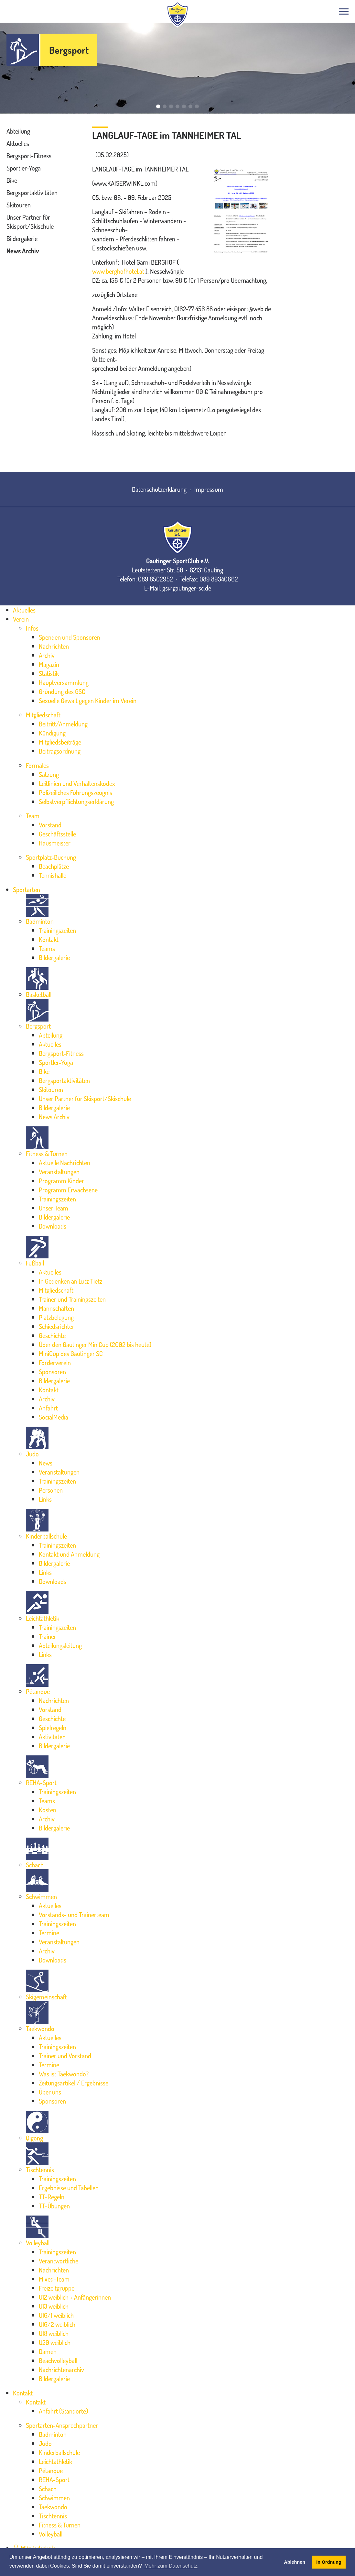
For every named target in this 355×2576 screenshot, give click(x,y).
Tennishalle (52, 875)
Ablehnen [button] (294, 2562)
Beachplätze (54, 866)
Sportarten (26, 889)
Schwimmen (41, 1896)
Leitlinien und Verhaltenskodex (77, 783)
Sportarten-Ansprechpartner (62, 2425)
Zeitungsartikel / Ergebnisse (73, 2083)
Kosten (47, 1810)
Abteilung (18, 131)
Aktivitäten (52, 1736)
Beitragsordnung (60, 751)
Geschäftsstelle (57, 834)
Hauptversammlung (64, 682)
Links (45, 1499)
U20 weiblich (54, 2342)
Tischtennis (40, 2169)
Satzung (49, 774)
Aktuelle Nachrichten (64, 1162)
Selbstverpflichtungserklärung (76, 801)
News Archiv (22, 251)
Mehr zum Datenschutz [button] (171, 2566)
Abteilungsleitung (60, 1645)
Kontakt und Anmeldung (69, 1554)
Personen (51, 1490)
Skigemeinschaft (46, 1997)
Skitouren (18, 205)
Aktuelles (17, 143)
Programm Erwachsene (68, 1190)
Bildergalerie (22, 238)
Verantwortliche (58, 2261)
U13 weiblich (54, 2306)
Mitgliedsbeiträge (60, 742)
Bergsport (69, 50)
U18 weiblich (54, 2333)
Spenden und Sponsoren (69, 637)
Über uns (50, 2092)
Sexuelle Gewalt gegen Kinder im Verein (87, 700)
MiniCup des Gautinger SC (71, 1353)
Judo (32, 1454)
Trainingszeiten (57, 930)
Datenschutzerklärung (159, 489)
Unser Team (53, 1208)
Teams (47, 948)
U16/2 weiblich (57, 2324)
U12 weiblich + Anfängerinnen (75, 2297)
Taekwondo (40, 2028)
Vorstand (50, 825)
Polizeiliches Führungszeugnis (75, 792)
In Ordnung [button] (328, 2562)
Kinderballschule (46, 1536)
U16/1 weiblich (56, 2315)
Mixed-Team (54, 2279)
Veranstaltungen (59, 1171)
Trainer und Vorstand (65, 2055)
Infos (32, 628)
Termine (49, 1933)
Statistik (49, 673)
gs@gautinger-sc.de (186, 588)
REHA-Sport (41, 1782)
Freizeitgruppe (56, 2288)
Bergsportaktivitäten (32, 192)
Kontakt (49, 939)
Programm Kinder (61, 1181)
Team (32, 816)
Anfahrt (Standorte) (63, 2411)
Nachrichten (54, 646)
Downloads (52, 1226)
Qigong (34, 2138)
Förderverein (55, 1362)
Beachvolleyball (58, 2360)
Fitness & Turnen (47, 1153)
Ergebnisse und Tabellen (69, 2188)
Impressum (208, 489)
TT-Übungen (54, 2206)
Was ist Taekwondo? (64, 2074)
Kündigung (52, 733)
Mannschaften (56, 1308)
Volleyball (37, 2243)
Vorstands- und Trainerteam (74, 1914)
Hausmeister (54, 843)
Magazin (49, 664)
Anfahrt (48, 1408)
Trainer (47, 1636)
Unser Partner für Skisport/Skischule (85, 1098)
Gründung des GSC (62, 691)
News (45, 1463)
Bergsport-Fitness (28, 155)
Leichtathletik (42, 1618)
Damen (48, 2351)
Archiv (47, 655)
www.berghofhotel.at (118, 271)
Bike (11, 180)
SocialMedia (53, 1417)
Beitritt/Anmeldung (63, 724)
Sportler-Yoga (23, 168)
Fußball (35, 1263)
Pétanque (38, 1691)
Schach (35, 1865)
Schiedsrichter (56, 1326)
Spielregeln (52, 1727)
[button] (158, 106)
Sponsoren (52, 1371)
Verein (21, 619)
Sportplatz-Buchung (51, 857)
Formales (37, 765)
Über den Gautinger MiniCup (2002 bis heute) (95, 1344)
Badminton (40, 921)
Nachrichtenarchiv (61, 2369)
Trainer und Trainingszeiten (72, 1299)
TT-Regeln (51, 2197)
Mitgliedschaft (43, 715)
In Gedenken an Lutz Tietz (70, 1281)
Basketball (38, 994)
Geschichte (52, 1335)
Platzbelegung (56, 1317)
